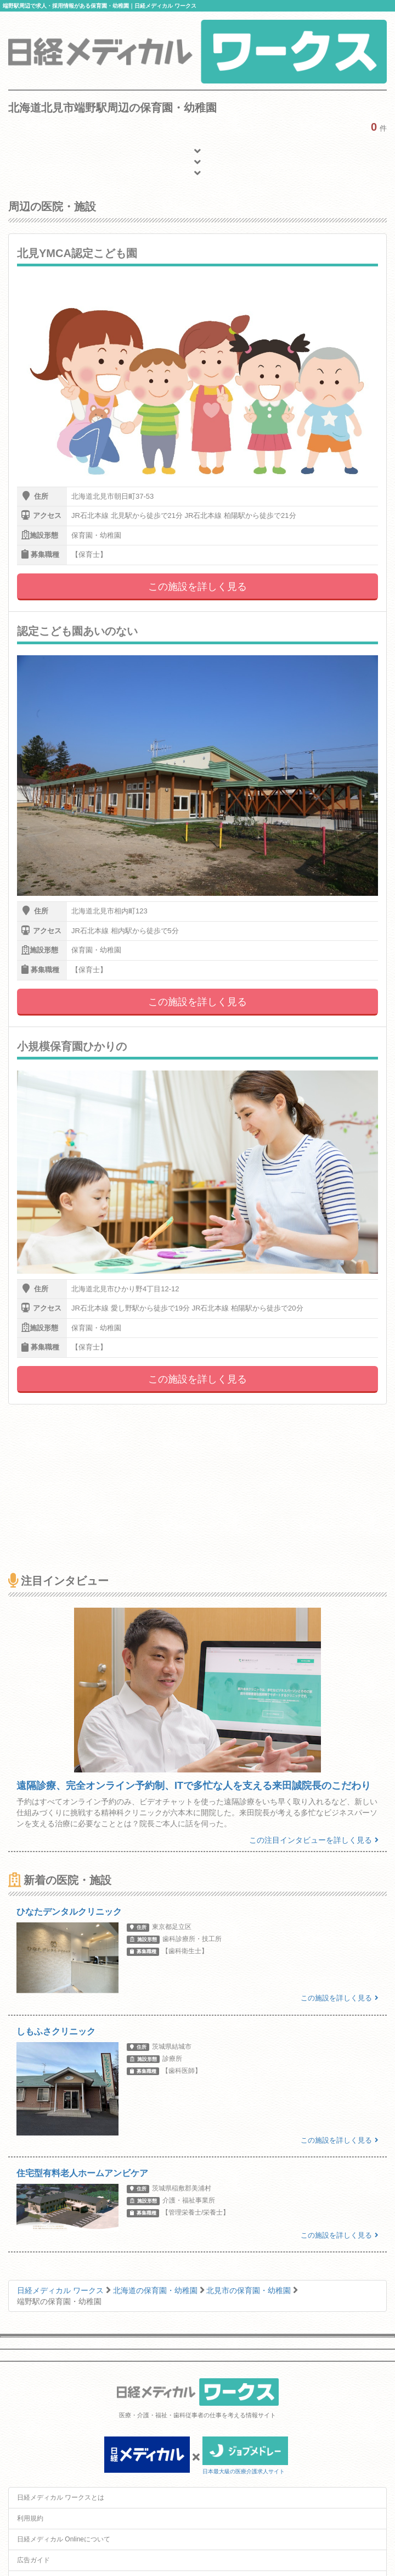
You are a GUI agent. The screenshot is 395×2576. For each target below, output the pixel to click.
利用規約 (30, 2518)
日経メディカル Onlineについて (63, 2539)
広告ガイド (33, 2560)
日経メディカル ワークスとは (60, 2497)
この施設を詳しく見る (197, 586)
